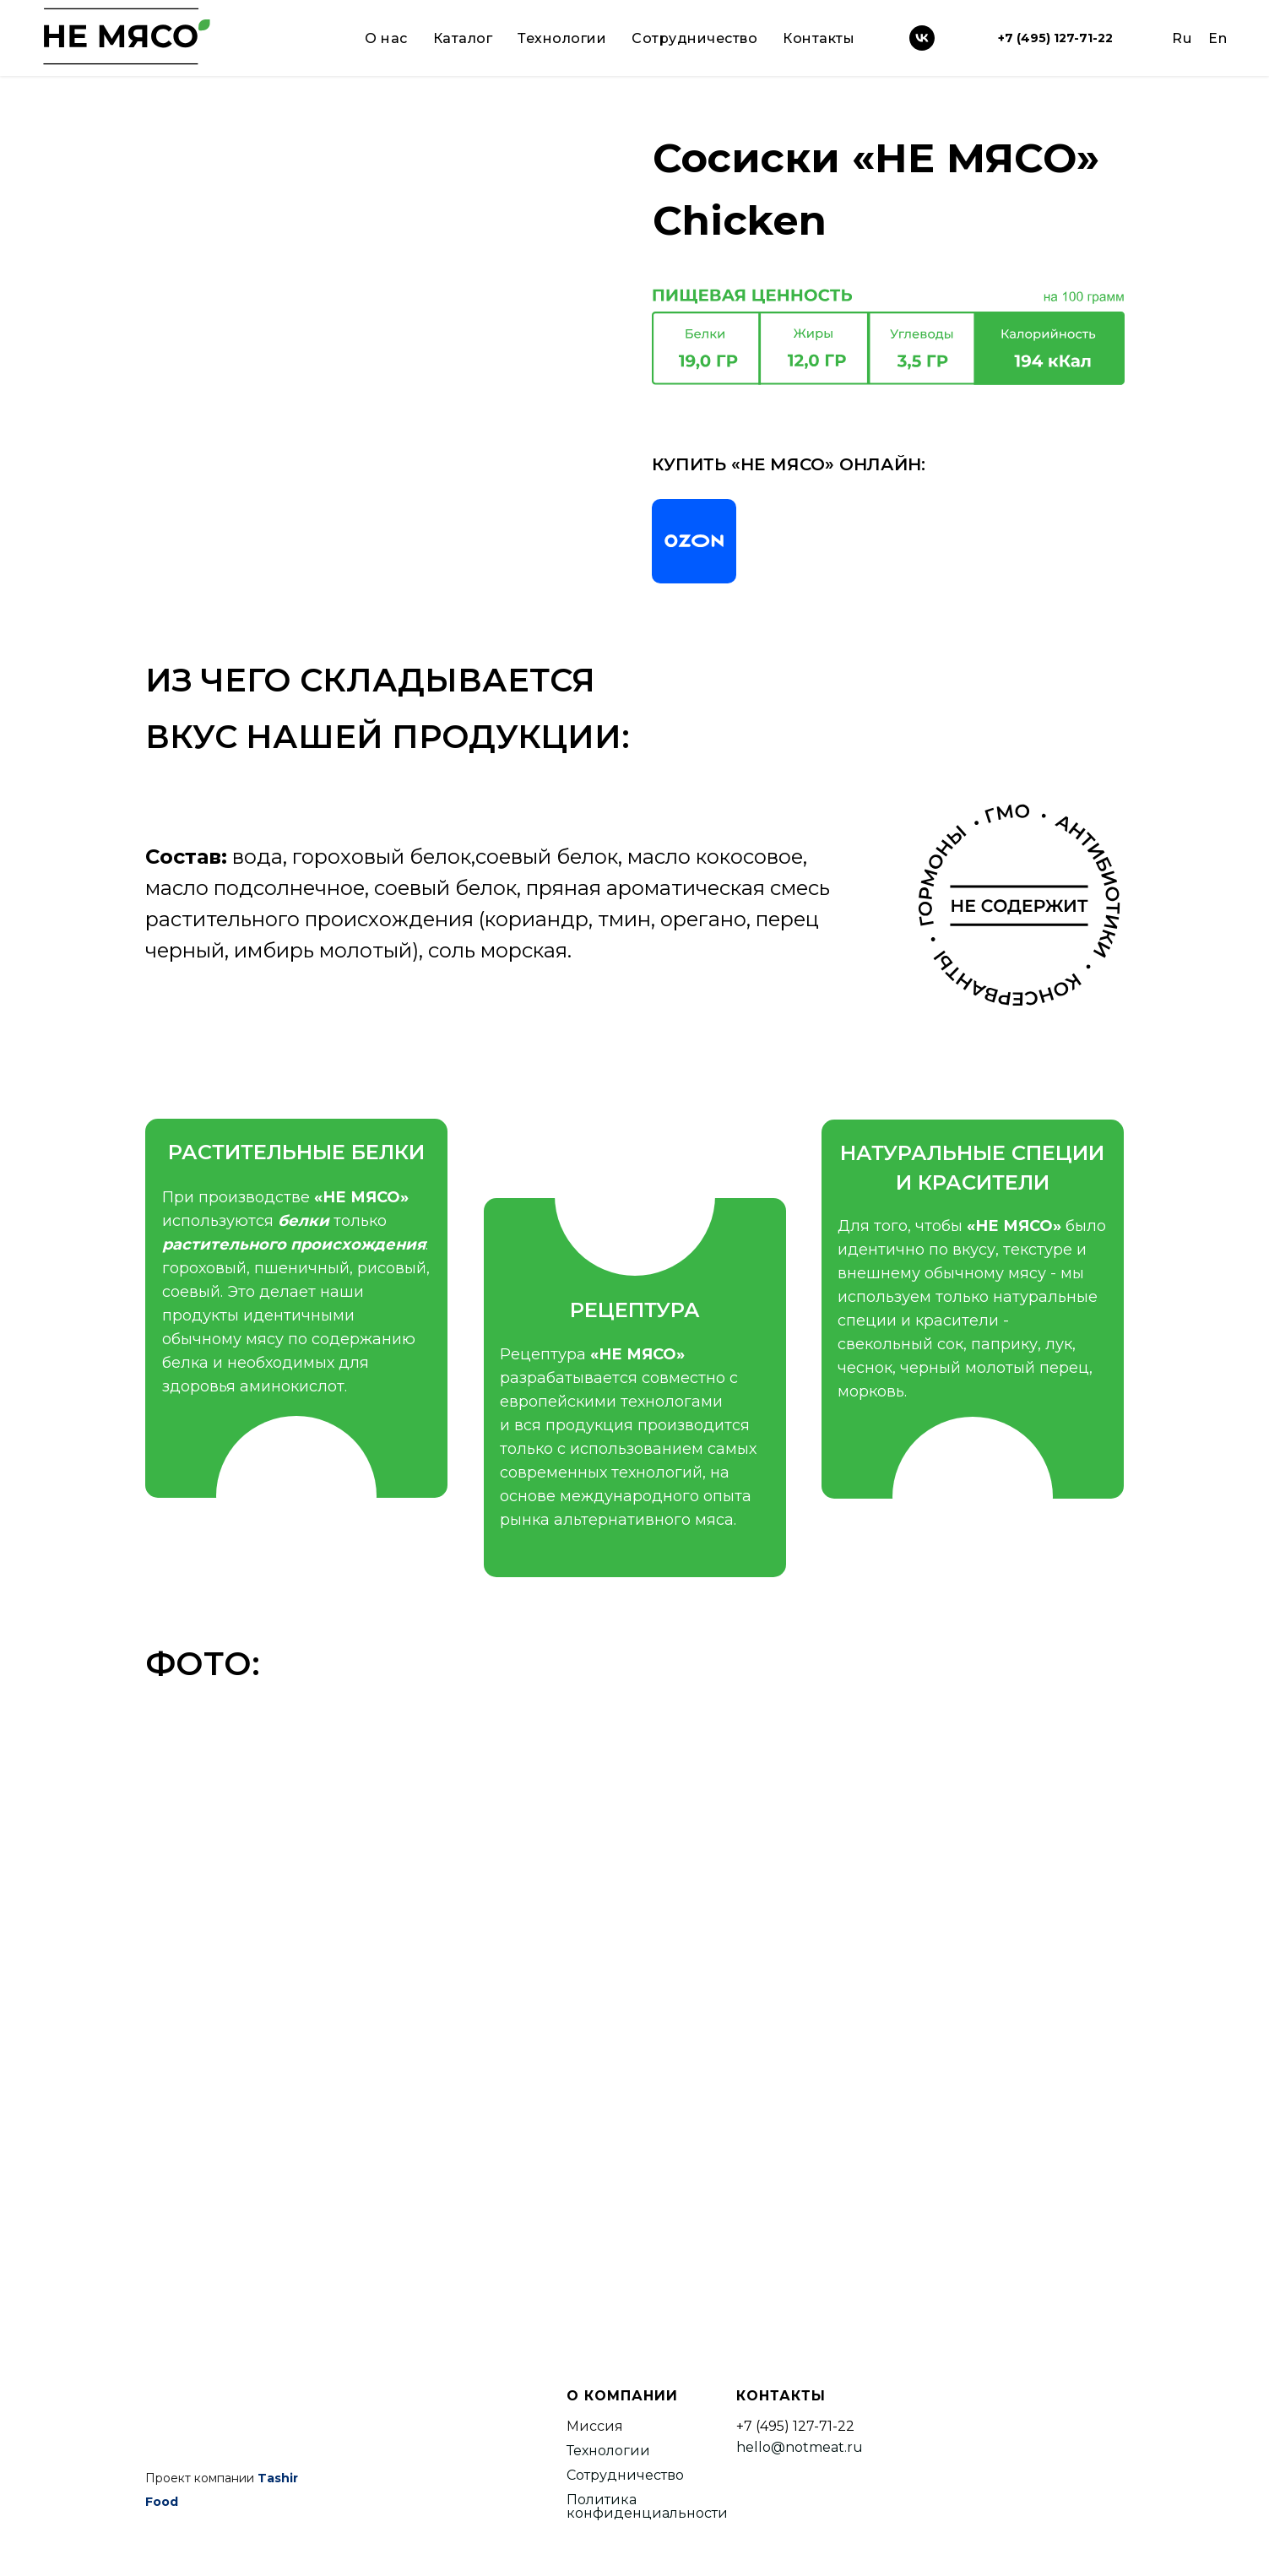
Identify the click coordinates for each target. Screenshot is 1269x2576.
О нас (386, 38)
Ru (1181, 38)
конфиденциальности (647, 2513)
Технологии (562, 38)
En (1217, 38)
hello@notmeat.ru (799, 2447)
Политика (602, 2500)
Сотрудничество (694, 38)
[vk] (922, 38)
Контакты (818, 38)
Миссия (595, 2426)
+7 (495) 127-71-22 (1055, 38)
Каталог (463, 38)
